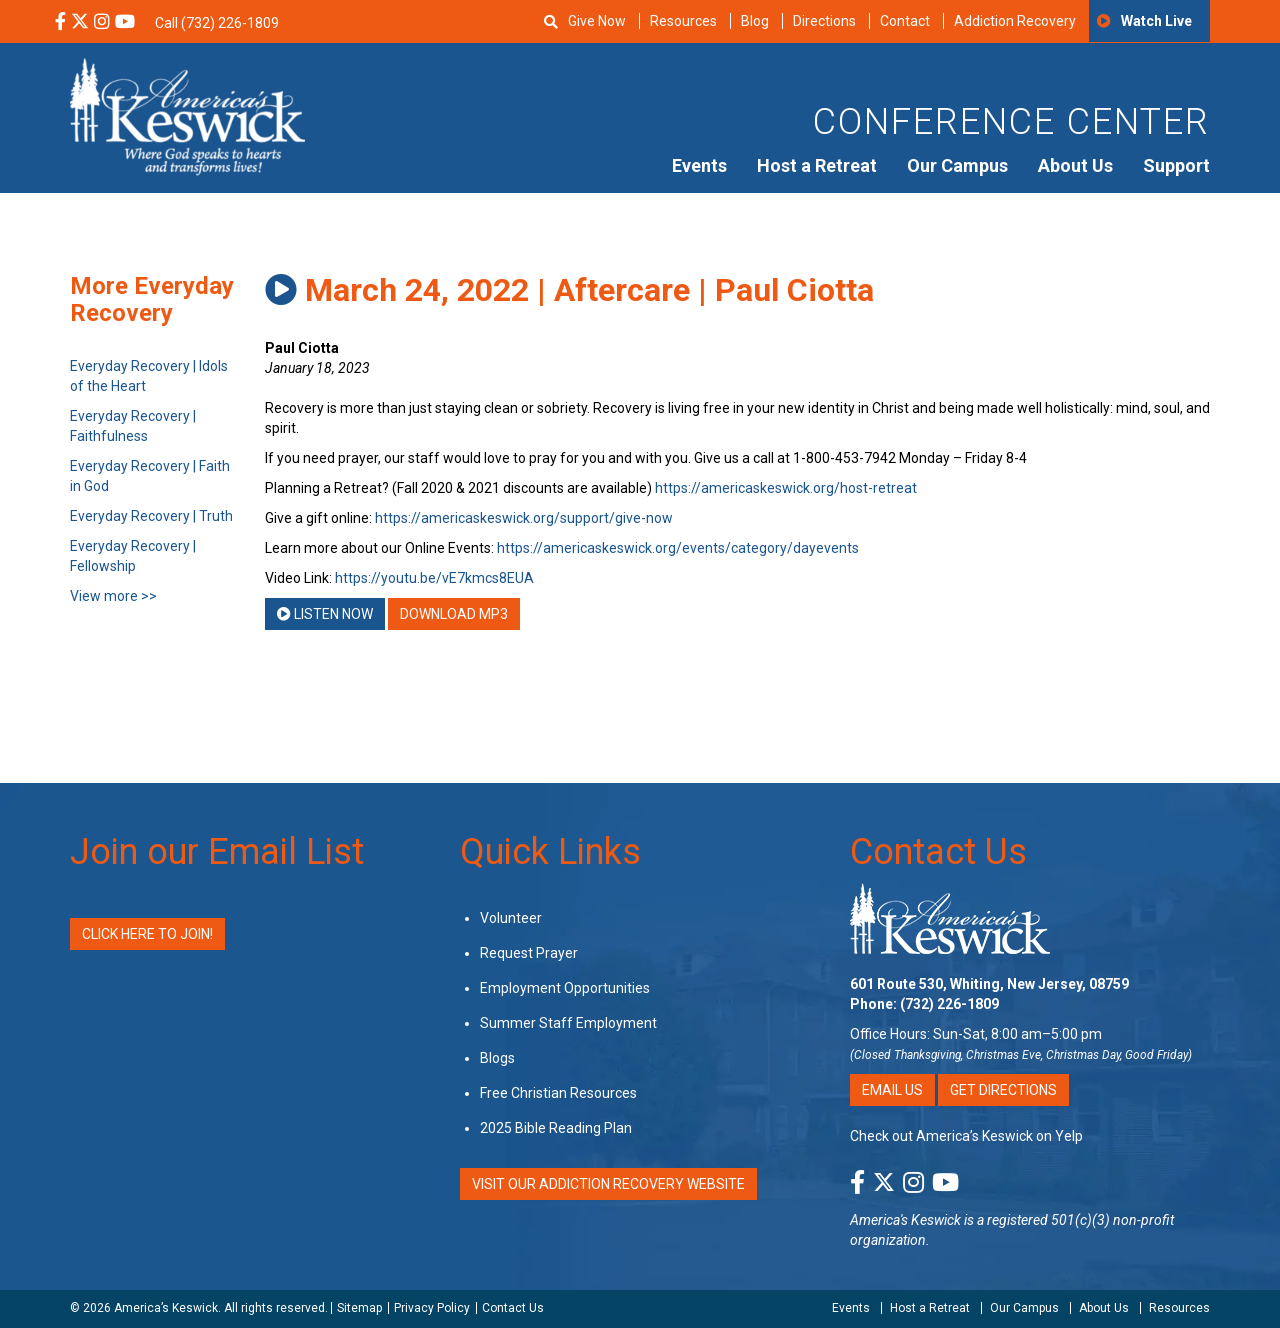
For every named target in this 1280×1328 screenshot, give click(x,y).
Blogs (497, 1058)
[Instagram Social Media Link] (102, 23)
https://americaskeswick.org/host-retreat (786, 488)
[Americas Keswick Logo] (187, 115)
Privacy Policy (432, 1308)
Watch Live (1156, 21)
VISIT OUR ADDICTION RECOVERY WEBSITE (608, 1184)
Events (699, 165)
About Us (1075, 165)
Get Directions (1003, 1090)
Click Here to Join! (147, 934)
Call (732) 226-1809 (217, 23)
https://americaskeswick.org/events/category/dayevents (678, 548)
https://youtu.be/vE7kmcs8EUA (434, 578)
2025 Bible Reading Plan (556, 1128)
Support (1176, 165)
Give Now (597, 21)
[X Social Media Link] (80, 23)
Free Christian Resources (558, 1093)
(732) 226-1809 (949, 1004)
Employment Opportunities (565, 988)
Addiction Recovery (1015, 21)
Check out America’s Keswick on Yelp (966, 1136)
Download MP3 (454, 614)
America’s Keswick (166, 1308)
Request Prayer (529, 953)
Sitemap (359, 1308)
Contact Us (938, 852)
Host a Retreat (817, 165)
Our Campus (957, 165)
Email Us (892, 1090)
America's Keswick (905, 1220)
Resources (683, 21)
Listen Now (325, 614)
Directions (824, 21)
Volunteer (511, 918)
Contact (905, 21)
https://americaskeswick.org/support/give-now (524, 518)
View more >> (113, 596)
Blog (755, 21)
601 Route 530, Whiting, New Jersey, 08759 (989, 984)
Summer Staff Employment (568, 1023)
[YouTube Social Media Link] (125, 23)
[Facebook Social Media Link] (60, 23)
